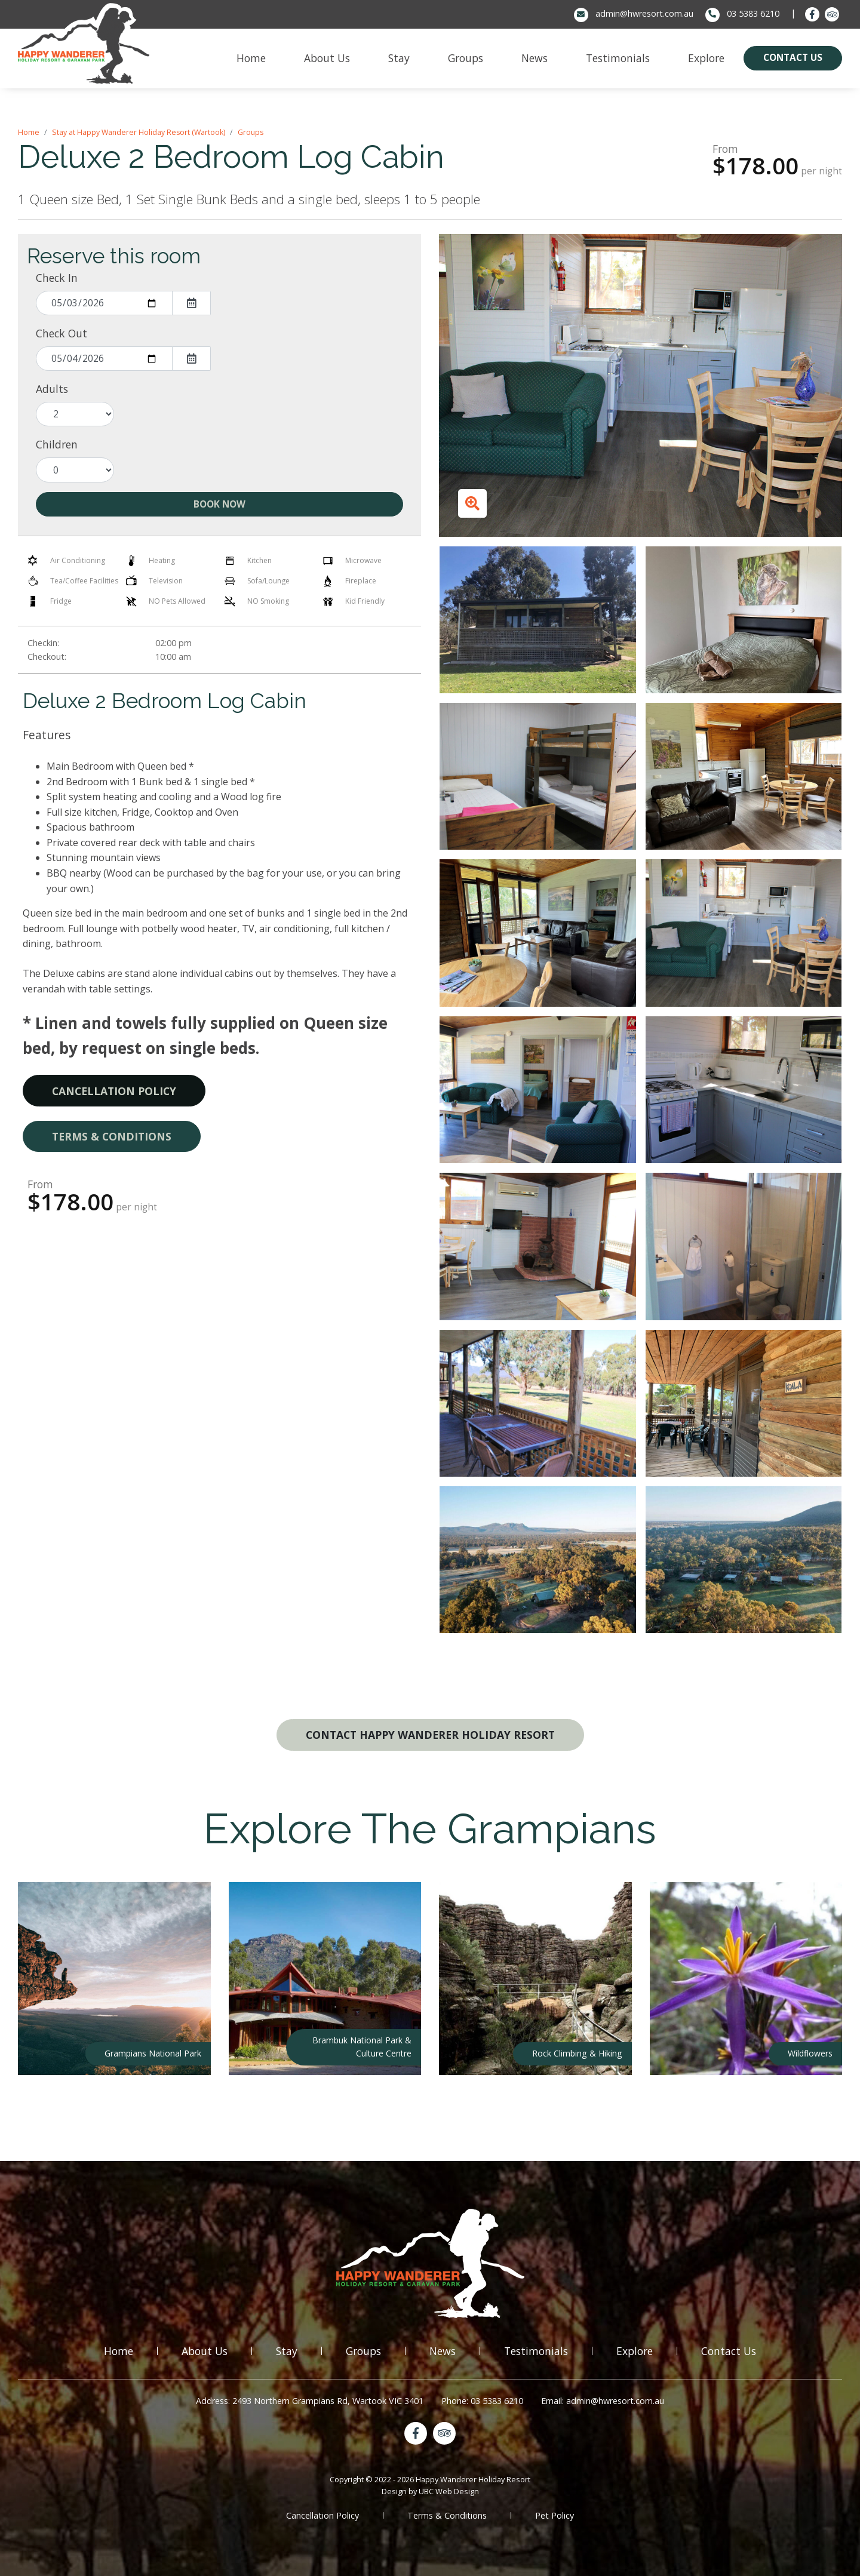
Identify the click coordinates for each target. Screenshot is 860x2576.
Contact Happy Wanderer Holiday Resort (430, 1734)
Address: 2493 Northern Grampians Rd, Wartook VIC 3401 (309, 2400)
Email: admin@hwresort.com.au (602, 2400)
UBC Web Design (449, 2491)
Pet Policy (554, 2515)
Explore (634, 2351)
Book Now (219, 504)
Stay (286, 2351)
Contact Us (728, 2351)
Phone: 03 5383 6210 (482, 2400)
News (442, 2351)
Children (57, 444)
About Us (205, 2351)
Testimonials (536, 2351)
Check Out (61, 333)
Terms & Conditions (111, 1136)
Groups (250, 132)
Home (28, 132)
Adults (52, 389)
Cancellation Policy (114, 1091)
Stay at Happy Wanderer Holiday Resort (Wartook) (138, 132)
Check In (57, 277)
